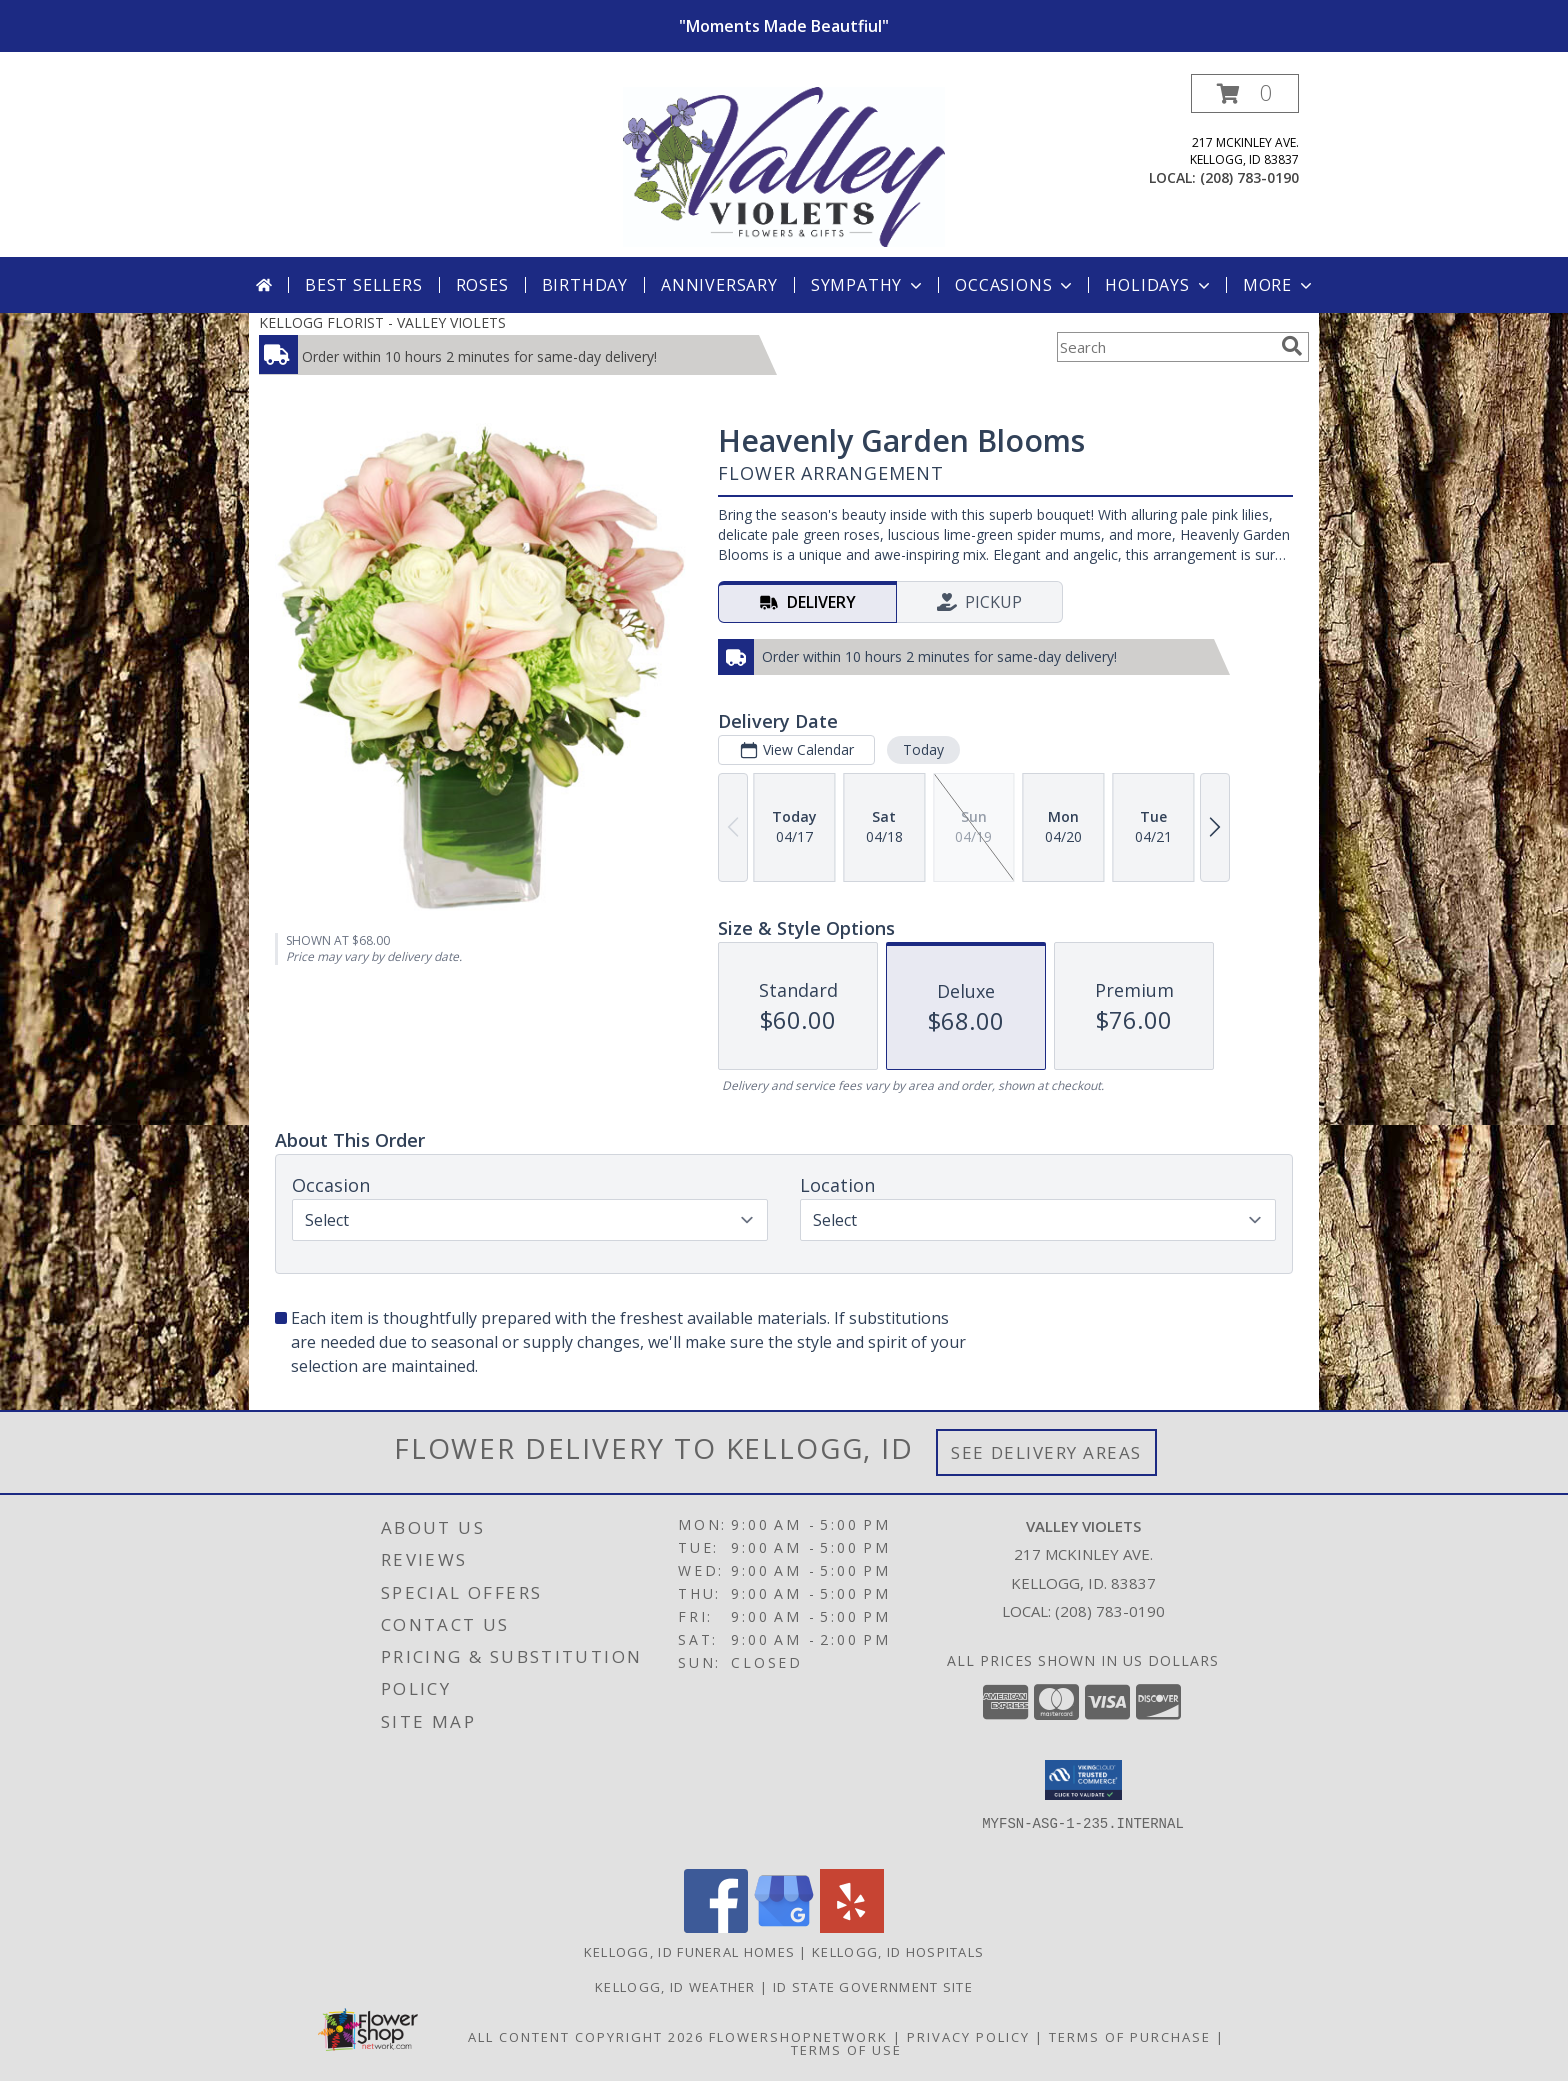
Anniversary (719, 285)
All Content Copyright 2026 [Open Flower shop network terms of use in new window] (586, 2037)
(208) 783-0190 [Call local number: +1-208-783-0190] (1249, 177)
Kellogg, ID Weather (675, 1987)
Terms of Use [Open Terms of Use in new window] (846, 2050)
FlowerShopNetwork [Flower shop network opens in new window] (798, 2037)
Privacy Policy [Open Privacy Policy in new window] (968, 2037)
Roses (482, 285)
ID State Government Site (873, 1987)
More (1279, 285)
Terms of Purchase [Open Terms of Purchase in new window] (1130, 2037)
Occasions (1015, 285)
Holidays (1159, 285)
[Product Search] (1165, 347)
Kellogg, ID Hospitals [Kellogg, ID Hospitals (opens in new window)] (898, 1952)
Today (923, 749)
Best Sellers (364, 285)
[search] (1292, 346)
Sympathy (868, 285)
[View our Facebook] (716, 1927)
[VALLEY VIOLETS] (784, 165)
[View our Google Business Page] (784, 1927)
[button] (1245, 93)
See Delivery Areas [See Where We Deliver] (1046, 1452)
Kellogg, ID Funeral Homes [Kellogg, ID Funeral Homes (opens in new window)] (690, 1952)
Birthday (585, 285)
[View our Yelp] (852, 1927)
